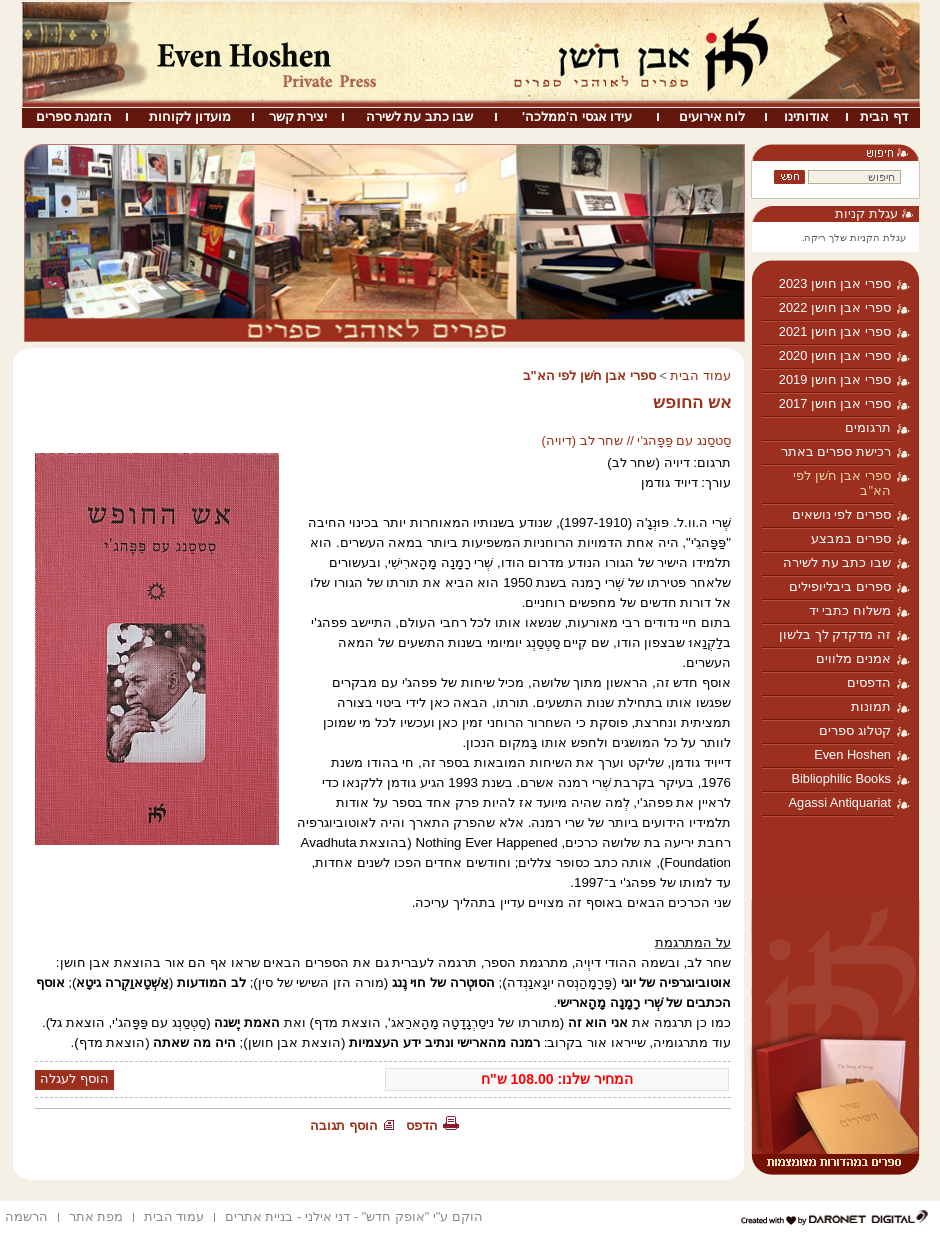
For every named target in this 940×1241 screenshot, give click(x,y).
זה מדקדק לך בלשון (835, 634)
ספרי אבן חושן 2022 (835, 307)
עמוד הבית (700, 375)
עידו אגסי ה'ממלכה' (577, 116)
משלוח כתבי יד (850, 610)
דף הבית (884, 116)
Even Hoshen (852, 754)
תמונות (871, 706)
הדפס (422, 1125)
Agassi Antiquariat (840, 802)
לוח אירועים (712, 116)
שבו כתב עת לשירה (420, 116)
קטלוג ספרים (855, 730)
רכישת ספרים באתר (836, 451)
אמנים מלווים (853, 658)
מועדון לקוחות (190, 116)
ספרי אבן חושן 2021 (835, 331)
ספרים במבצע (851, 538)
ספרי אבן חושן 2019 (835, 379)
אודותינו (806, 116)
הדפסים (869, 682)
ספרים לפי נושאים (841, 514)
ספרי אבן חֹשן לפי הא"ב (842, 483)
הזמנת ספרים (74, 116)
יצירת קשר (298, 116)
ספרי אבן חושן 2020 (835, 355)
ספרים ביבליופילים (840, 586)
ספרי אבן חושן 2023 (835, 283)
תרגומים (868, 427)
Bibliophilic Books (841, 778)
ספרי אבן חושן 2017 (835, 403)
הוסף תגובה (344, 1125)
